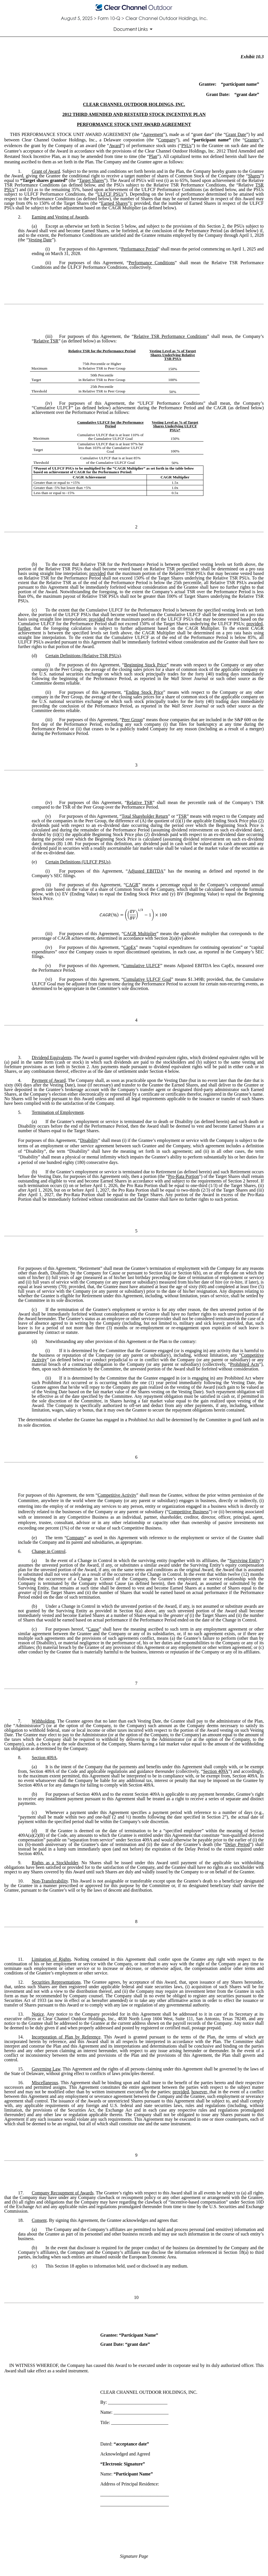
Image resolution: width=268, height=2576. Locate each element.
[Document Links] (134, 29)
